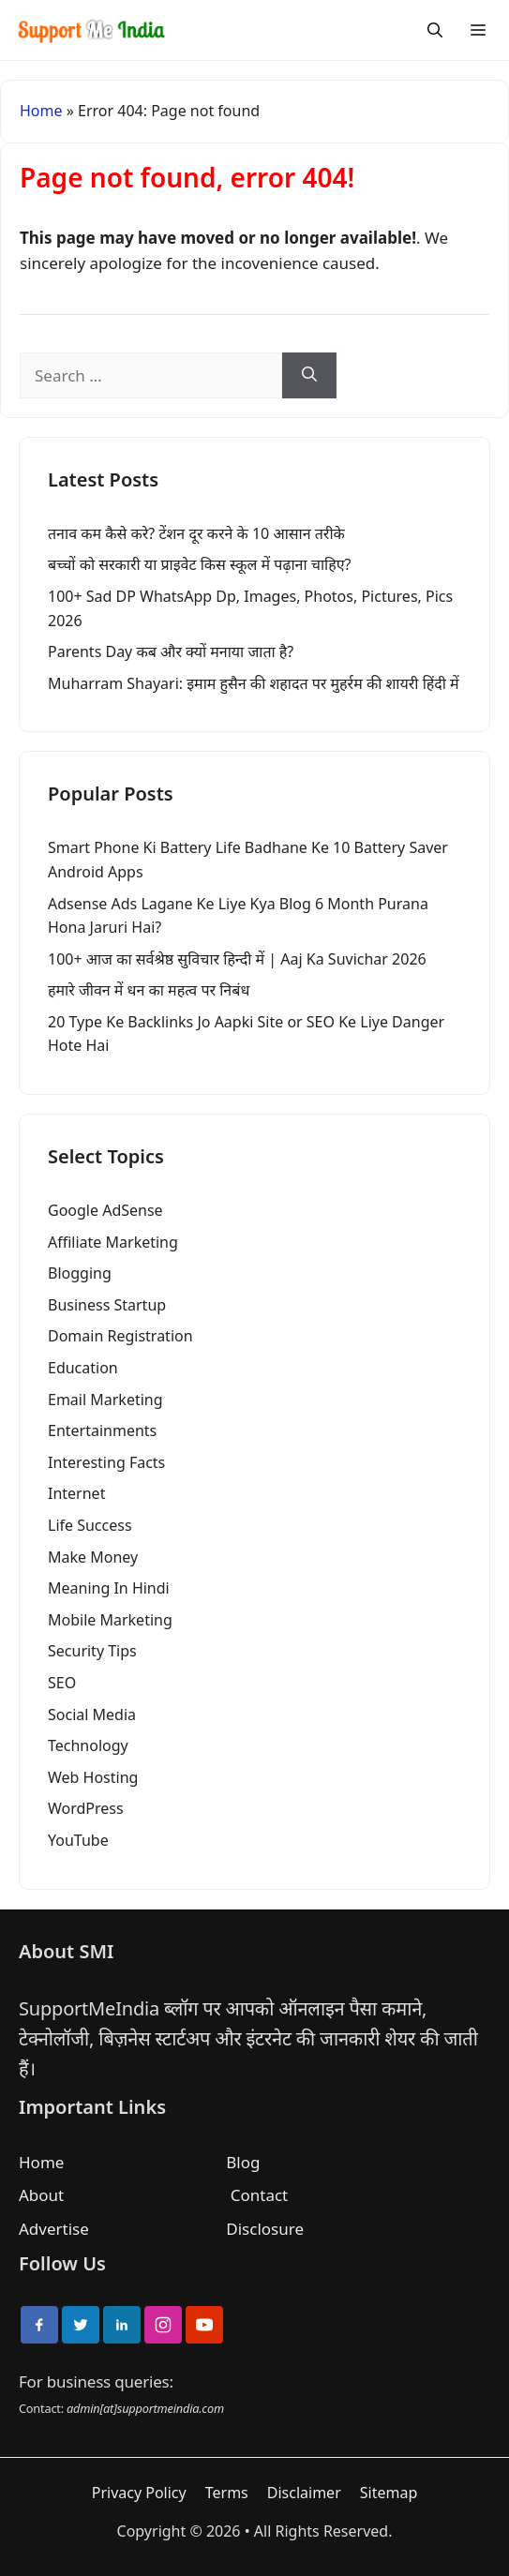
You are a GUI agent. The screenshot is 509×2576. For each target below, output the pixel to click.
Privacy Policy (139, 2492)
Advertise (54, 2228)
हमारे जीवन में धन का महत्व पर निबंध (148, 990)
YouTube (78, 1840)
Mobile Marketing (110, 1620)
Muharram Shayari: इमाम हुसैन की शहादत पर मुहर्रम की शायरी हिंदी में (253, 683)
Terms (226, 2492)
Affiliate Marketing (113, 1242)
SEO (62, 1682)
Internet (76, 1493)
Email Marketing (105, 1399)
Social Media (92, 1714)
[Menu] (478, 30)
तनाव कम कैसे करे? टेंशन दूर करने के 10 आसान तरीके (196, 533)
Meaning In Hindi (109, 1588)
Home (41, 110)
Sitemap (389, 2492)
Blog (243, 2162)
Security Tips (92, 1650)
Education (83, 1367)
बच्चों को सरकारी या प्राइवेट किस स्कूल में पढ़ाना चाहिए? (200, 564)
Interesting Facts (106, 1462)
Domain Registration (120, 1335)
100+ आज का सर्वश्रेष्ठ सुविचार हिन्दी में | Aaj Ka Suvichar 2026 (237, 959)
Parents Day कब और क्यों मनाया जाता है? (170, 651)
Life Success (90, 1525)
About (41, 2195)
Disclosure (265, 2228)
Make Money (93, 1557)
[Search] (435, 30)
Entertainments (102, 1430)
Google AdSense (105, 1210)
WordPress (86, 1808)
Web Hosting (93, 1777)
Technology (88, 1745)
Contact (260, 2195)
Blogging (80, 1273)
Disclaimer (304, 2492)
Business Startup (107, 1305)
